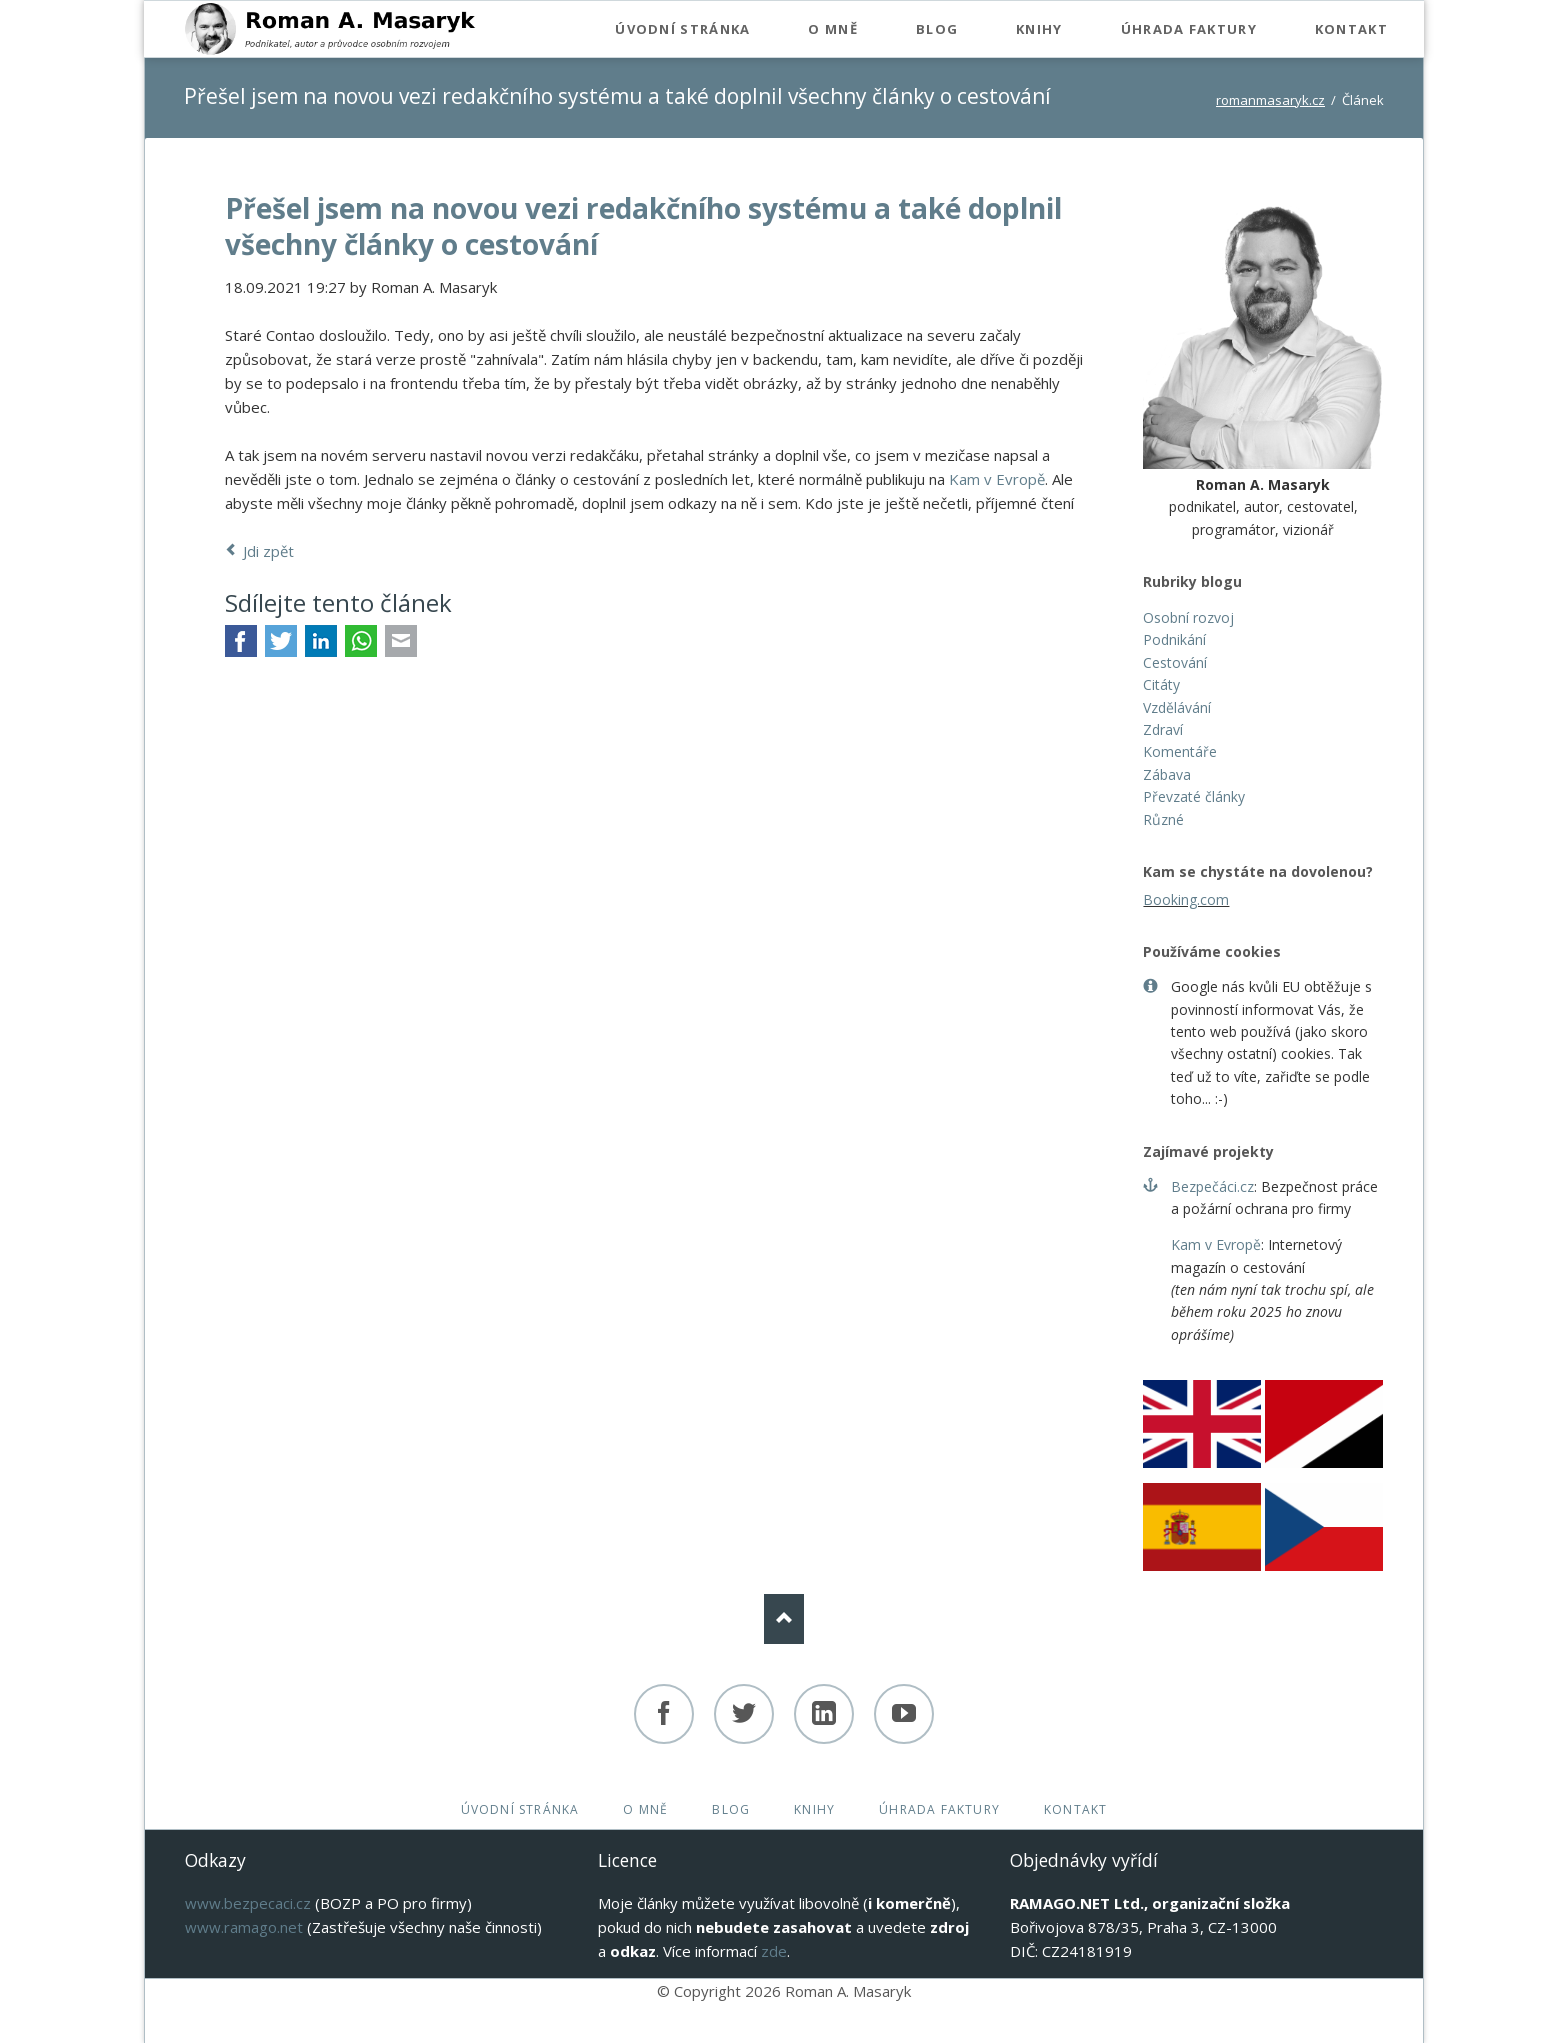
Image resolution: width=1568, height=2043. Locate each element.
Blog (731, 1809)
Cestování (1175, 662)
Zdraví (1163, 729)
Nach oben (784, 1619)
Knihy (814, 1809)
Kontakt (1075, 1809)
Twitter (281, 641)
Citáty (1161, 684)
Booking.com (1186, 899)
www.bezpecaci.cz (248, 1903)
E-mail (401, 641)
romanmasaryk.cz (1270, 100)
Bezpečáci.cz (1212, 1186)
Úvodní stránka (520, 1809)
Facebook (241, 641)
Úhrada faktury (939, 1809)
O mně (645, 1809)
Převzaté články (1194, 796)
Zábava (1167, 774)
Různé (1163, 819)
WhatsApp (361, 641)
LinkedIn (321, 641)
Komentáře (1180, 751)
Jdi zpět (268, 551)
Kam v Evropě (997, 479)
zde (774, 1951)
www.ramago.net (244, 1927)
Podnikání (1174, 639)
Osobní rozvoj (1188, 617)
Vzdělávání (1177, 707)
